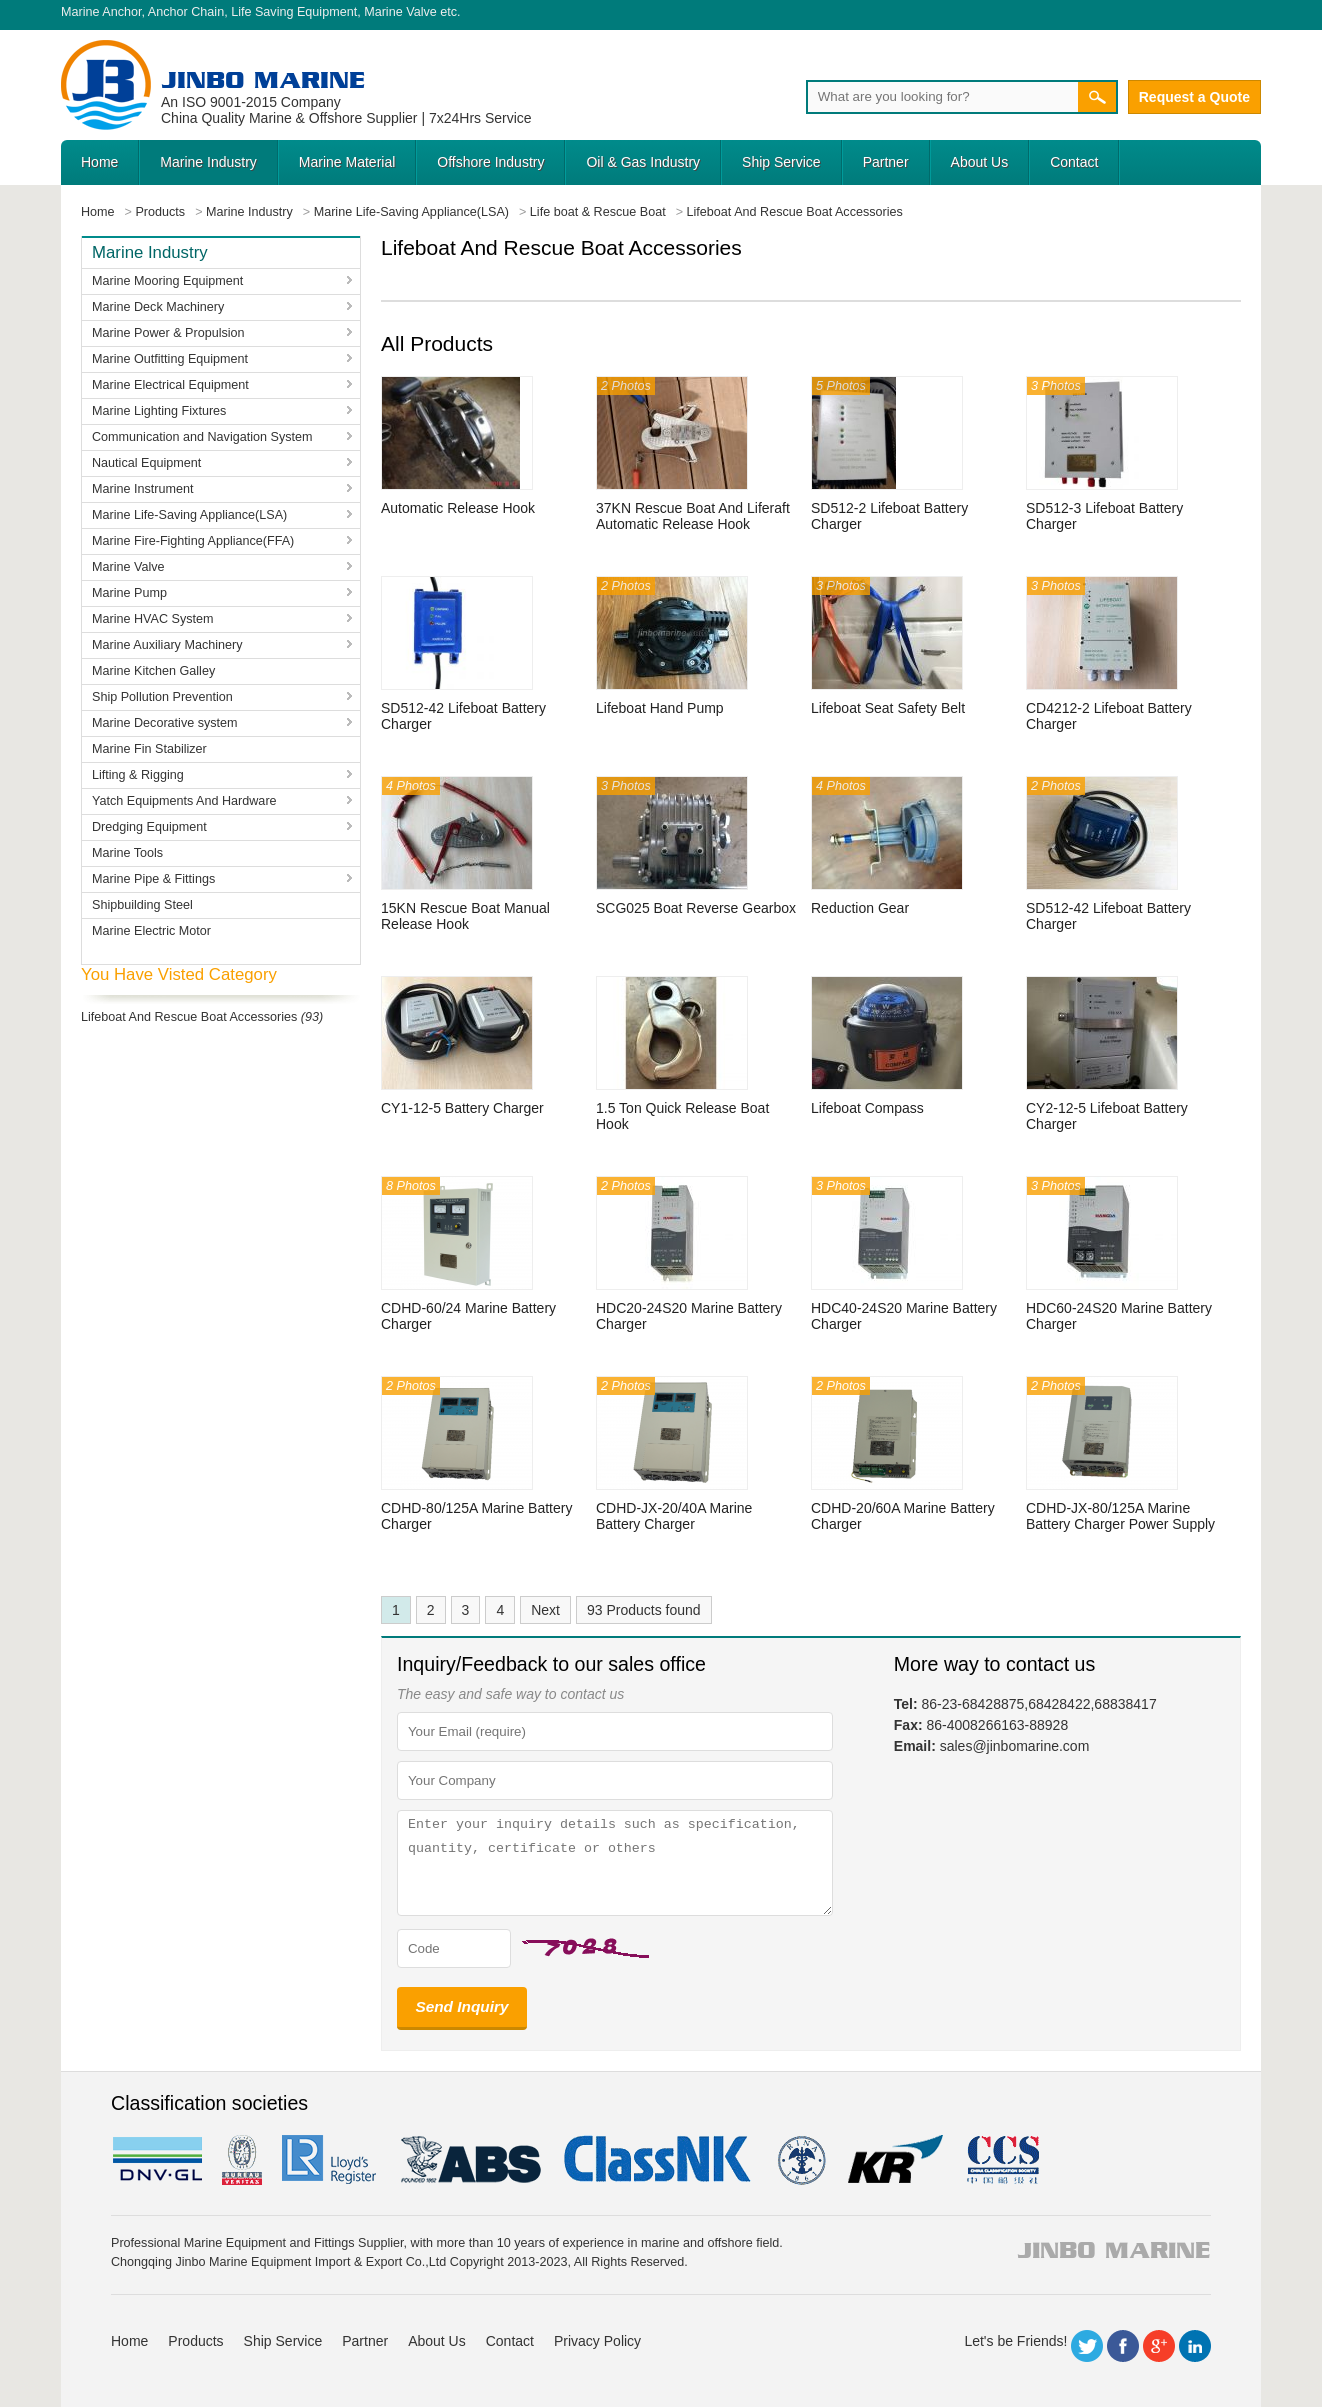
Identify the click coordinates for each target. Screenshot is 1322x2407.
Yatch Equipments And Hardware (184, 801)
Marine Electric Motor (151, 931)
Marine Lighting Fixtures (159, 411)
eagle (471, 2160)
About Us (980, 162)
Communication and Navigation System (202, 437)
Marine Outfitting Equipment (170, 359)
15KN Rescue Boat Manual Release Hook (465, 916)
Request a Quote (1194, 97)
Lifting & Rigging (138, 775)
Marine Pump (129, 593)
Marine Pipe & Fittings (153, 879)
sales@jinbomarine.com (1015, 1746)
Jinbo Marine (263, 79)
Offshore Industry (490, 162)
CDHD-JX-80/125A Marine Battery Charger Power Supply (1120, 1516)
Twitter (1087, 2346)
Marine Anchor (101, 12)
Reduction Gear (860, 908)
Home (99, 162)
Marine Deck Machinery (158, 307)
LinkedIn (1195, 2346)
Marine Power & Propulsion (168, 333)
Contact (1074, 162)
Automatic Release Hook (458, 508)
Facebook (1123, 2346)
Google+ (1159, 2346)
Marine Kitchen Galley (153, 671)
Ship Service (781, 162)
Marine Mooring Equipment (167, 281)
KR (895, 2160)
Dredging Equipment (149, 827)
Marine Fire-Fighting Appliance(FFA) (193, 541)
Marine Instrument (143, 489)
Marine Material (347, 162)
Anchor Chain (186, 12)
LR (330, 2160)
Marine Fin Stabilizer (149, 749)
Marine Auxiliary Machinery (167, 645)
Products (195, 2341)
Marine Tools (127, 853)
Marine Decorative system (165, 723)
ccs (1001, 2160)
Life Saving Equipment (294, 12)
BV (242, 2160)
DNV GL (156, 2160)
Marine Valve (400, 12)
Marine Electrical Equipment (170, 385)
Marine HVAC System (153, 619)
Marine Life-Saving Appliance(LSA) (189, 515)
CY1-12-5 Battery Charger (462, 1108)
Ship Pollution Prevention (162, 697)
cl (659, 2160)
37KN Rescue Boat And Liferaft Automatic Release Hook (693, 516)
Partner (886, 162)
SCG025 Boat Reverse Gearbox (696, 908)
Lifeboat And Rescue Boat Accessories (189, 1017)
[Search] (942, 97)
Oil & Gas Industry (643, 162)
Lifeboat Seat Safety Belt (888, 708)
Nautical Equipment (146, 463)
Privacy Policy (597, 2341)
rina (800, 2160)
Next (545, 1610)
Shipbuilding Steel (142, 905)
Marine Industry (208, 162)
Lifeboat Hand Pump (660, 708)
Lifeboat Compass (867, 1108)
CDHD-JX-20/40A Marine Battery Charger (674, 1516)
